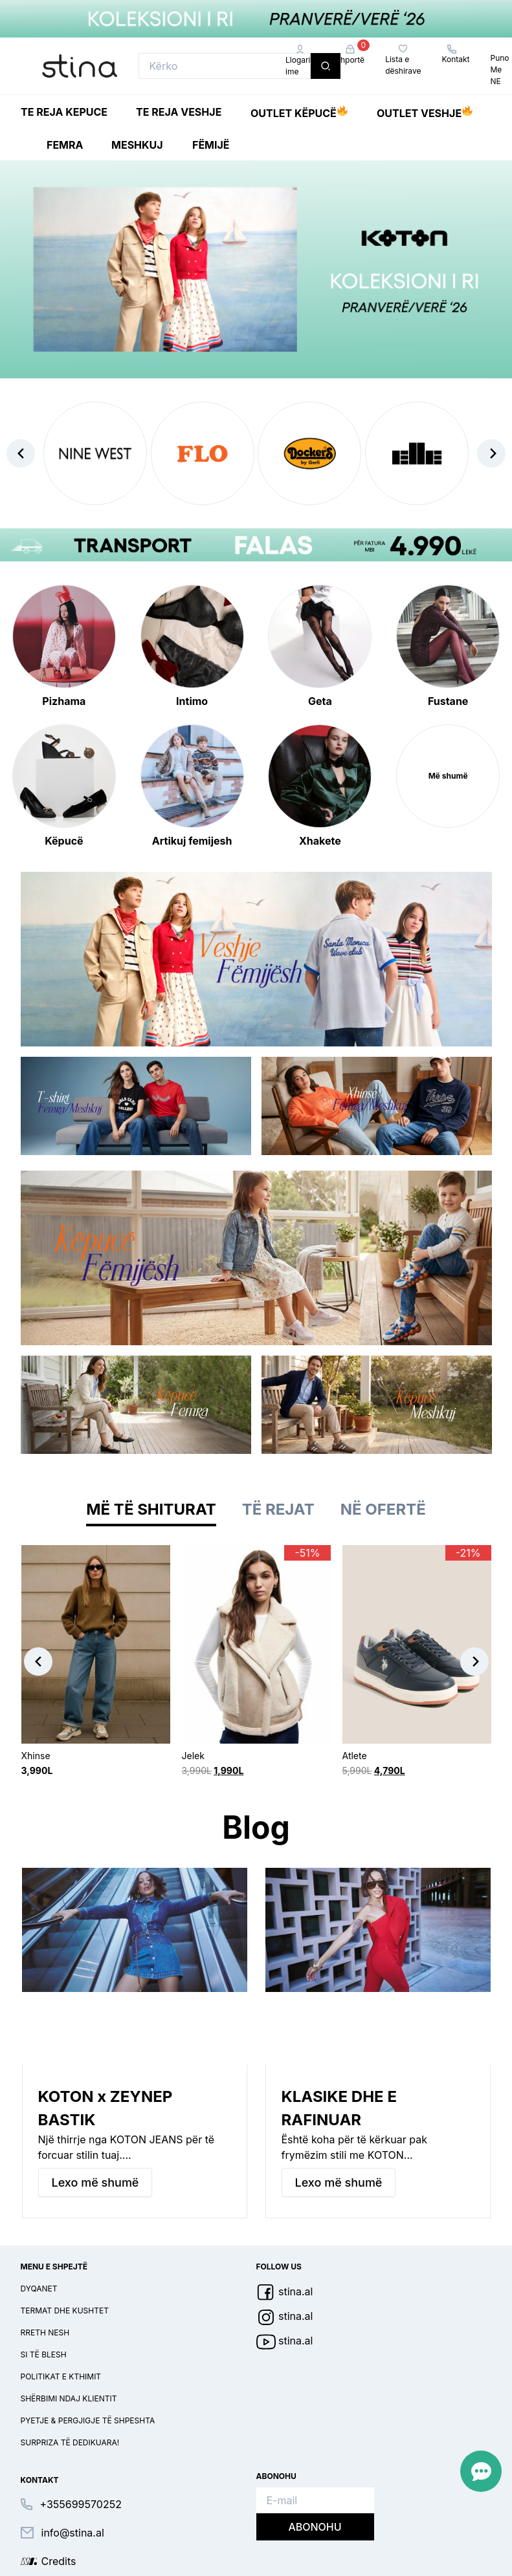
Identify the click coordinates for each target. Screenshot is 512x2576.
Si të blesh (44, 2354)
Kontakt (455, 54)
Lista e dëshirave (403, 60)
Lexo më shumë (95, 2182)
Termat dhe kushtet (65, 2310)
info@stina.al (72, 2532)
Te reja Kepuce (64, 111)
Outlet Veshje (425, 111)
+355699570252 (81, 2504)
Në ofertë (383, 1509)
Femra (65, 144)
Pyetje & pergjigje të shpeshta (88, 2420)
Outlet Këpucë (299, 111)
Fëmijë (211, 144)
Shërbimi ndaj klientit (69, 2398)
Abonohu (314, 2526)
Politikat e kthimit (61, 2376)
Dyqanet (39, 2288)
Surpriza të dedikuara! (70, 2442)
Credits (58, 2561)
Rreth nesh (45, 2332)
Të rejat (278, 1509)
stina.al (284, 2291)
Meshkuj (137, 144)
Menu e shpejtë (54, 2266)
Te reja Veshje (178, 111)
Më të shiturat (151, 1509)
